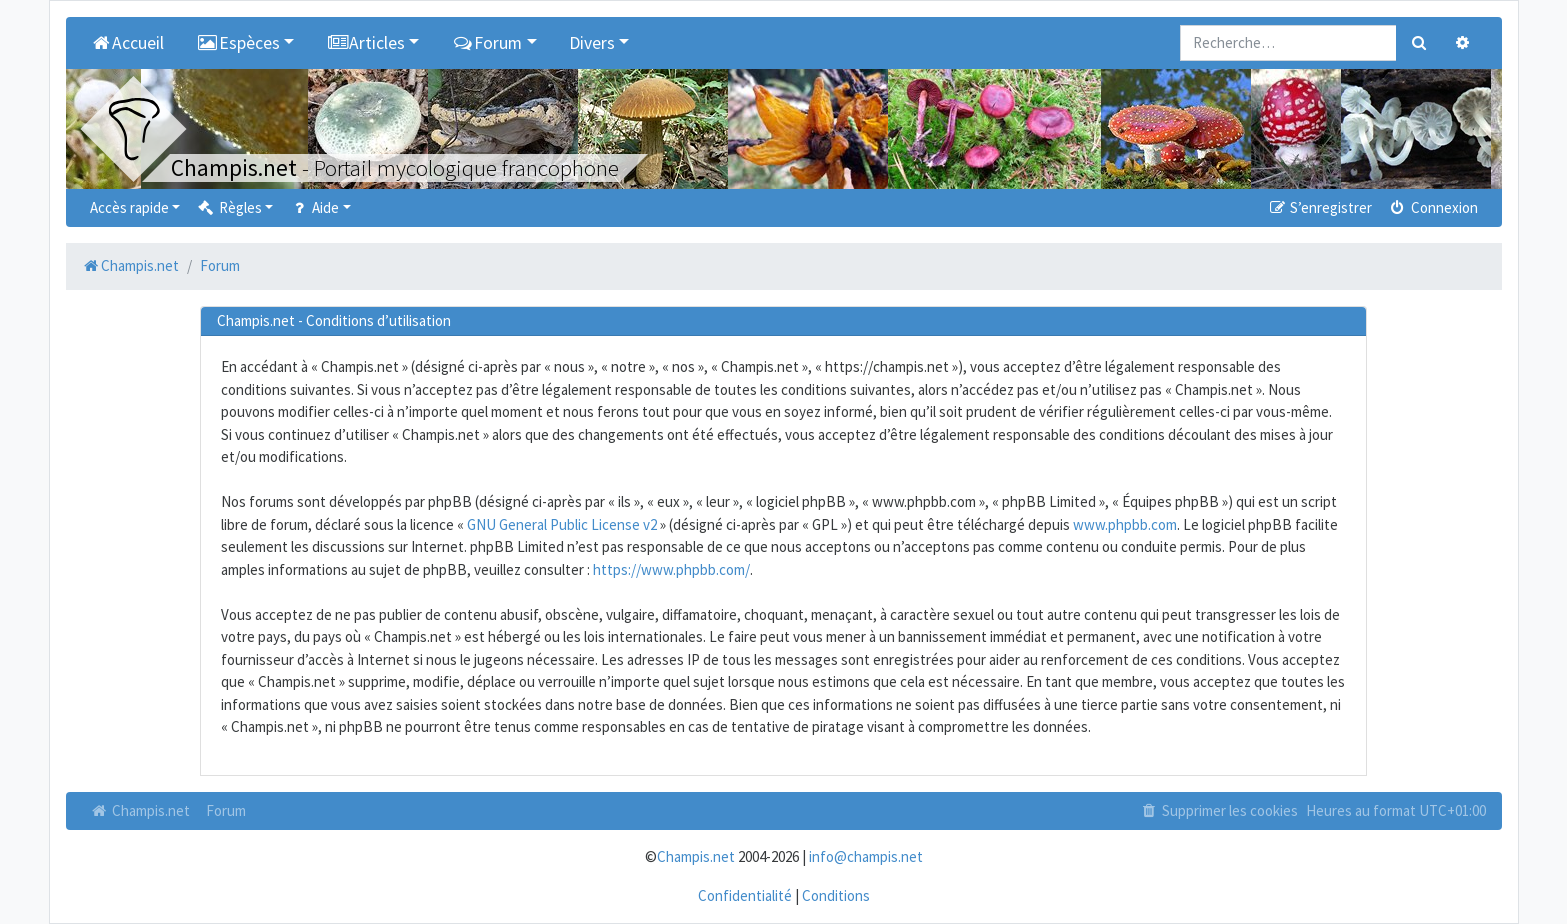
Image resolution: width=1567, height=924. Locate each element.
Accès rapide (129, 207)
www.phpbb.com (1125, 524)
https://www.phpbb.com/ (671, 569)
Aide (313, 207)
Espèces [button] (238, 43)
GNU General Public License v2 (562, 524)
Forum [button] (486, 43)
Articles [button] (365, 43)
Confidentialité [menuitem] (745, 895)
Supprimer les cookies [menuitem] (1218, 810)
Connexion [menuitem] (1432, 207)
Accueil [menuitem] (127, 43)
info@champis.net (866, 856)
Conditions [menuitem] (836, 895)
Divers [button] (592, 43)
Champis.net (140, 810)
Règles (228, 207)
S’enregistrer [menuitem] (1320, 207)
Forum (226, 810)
